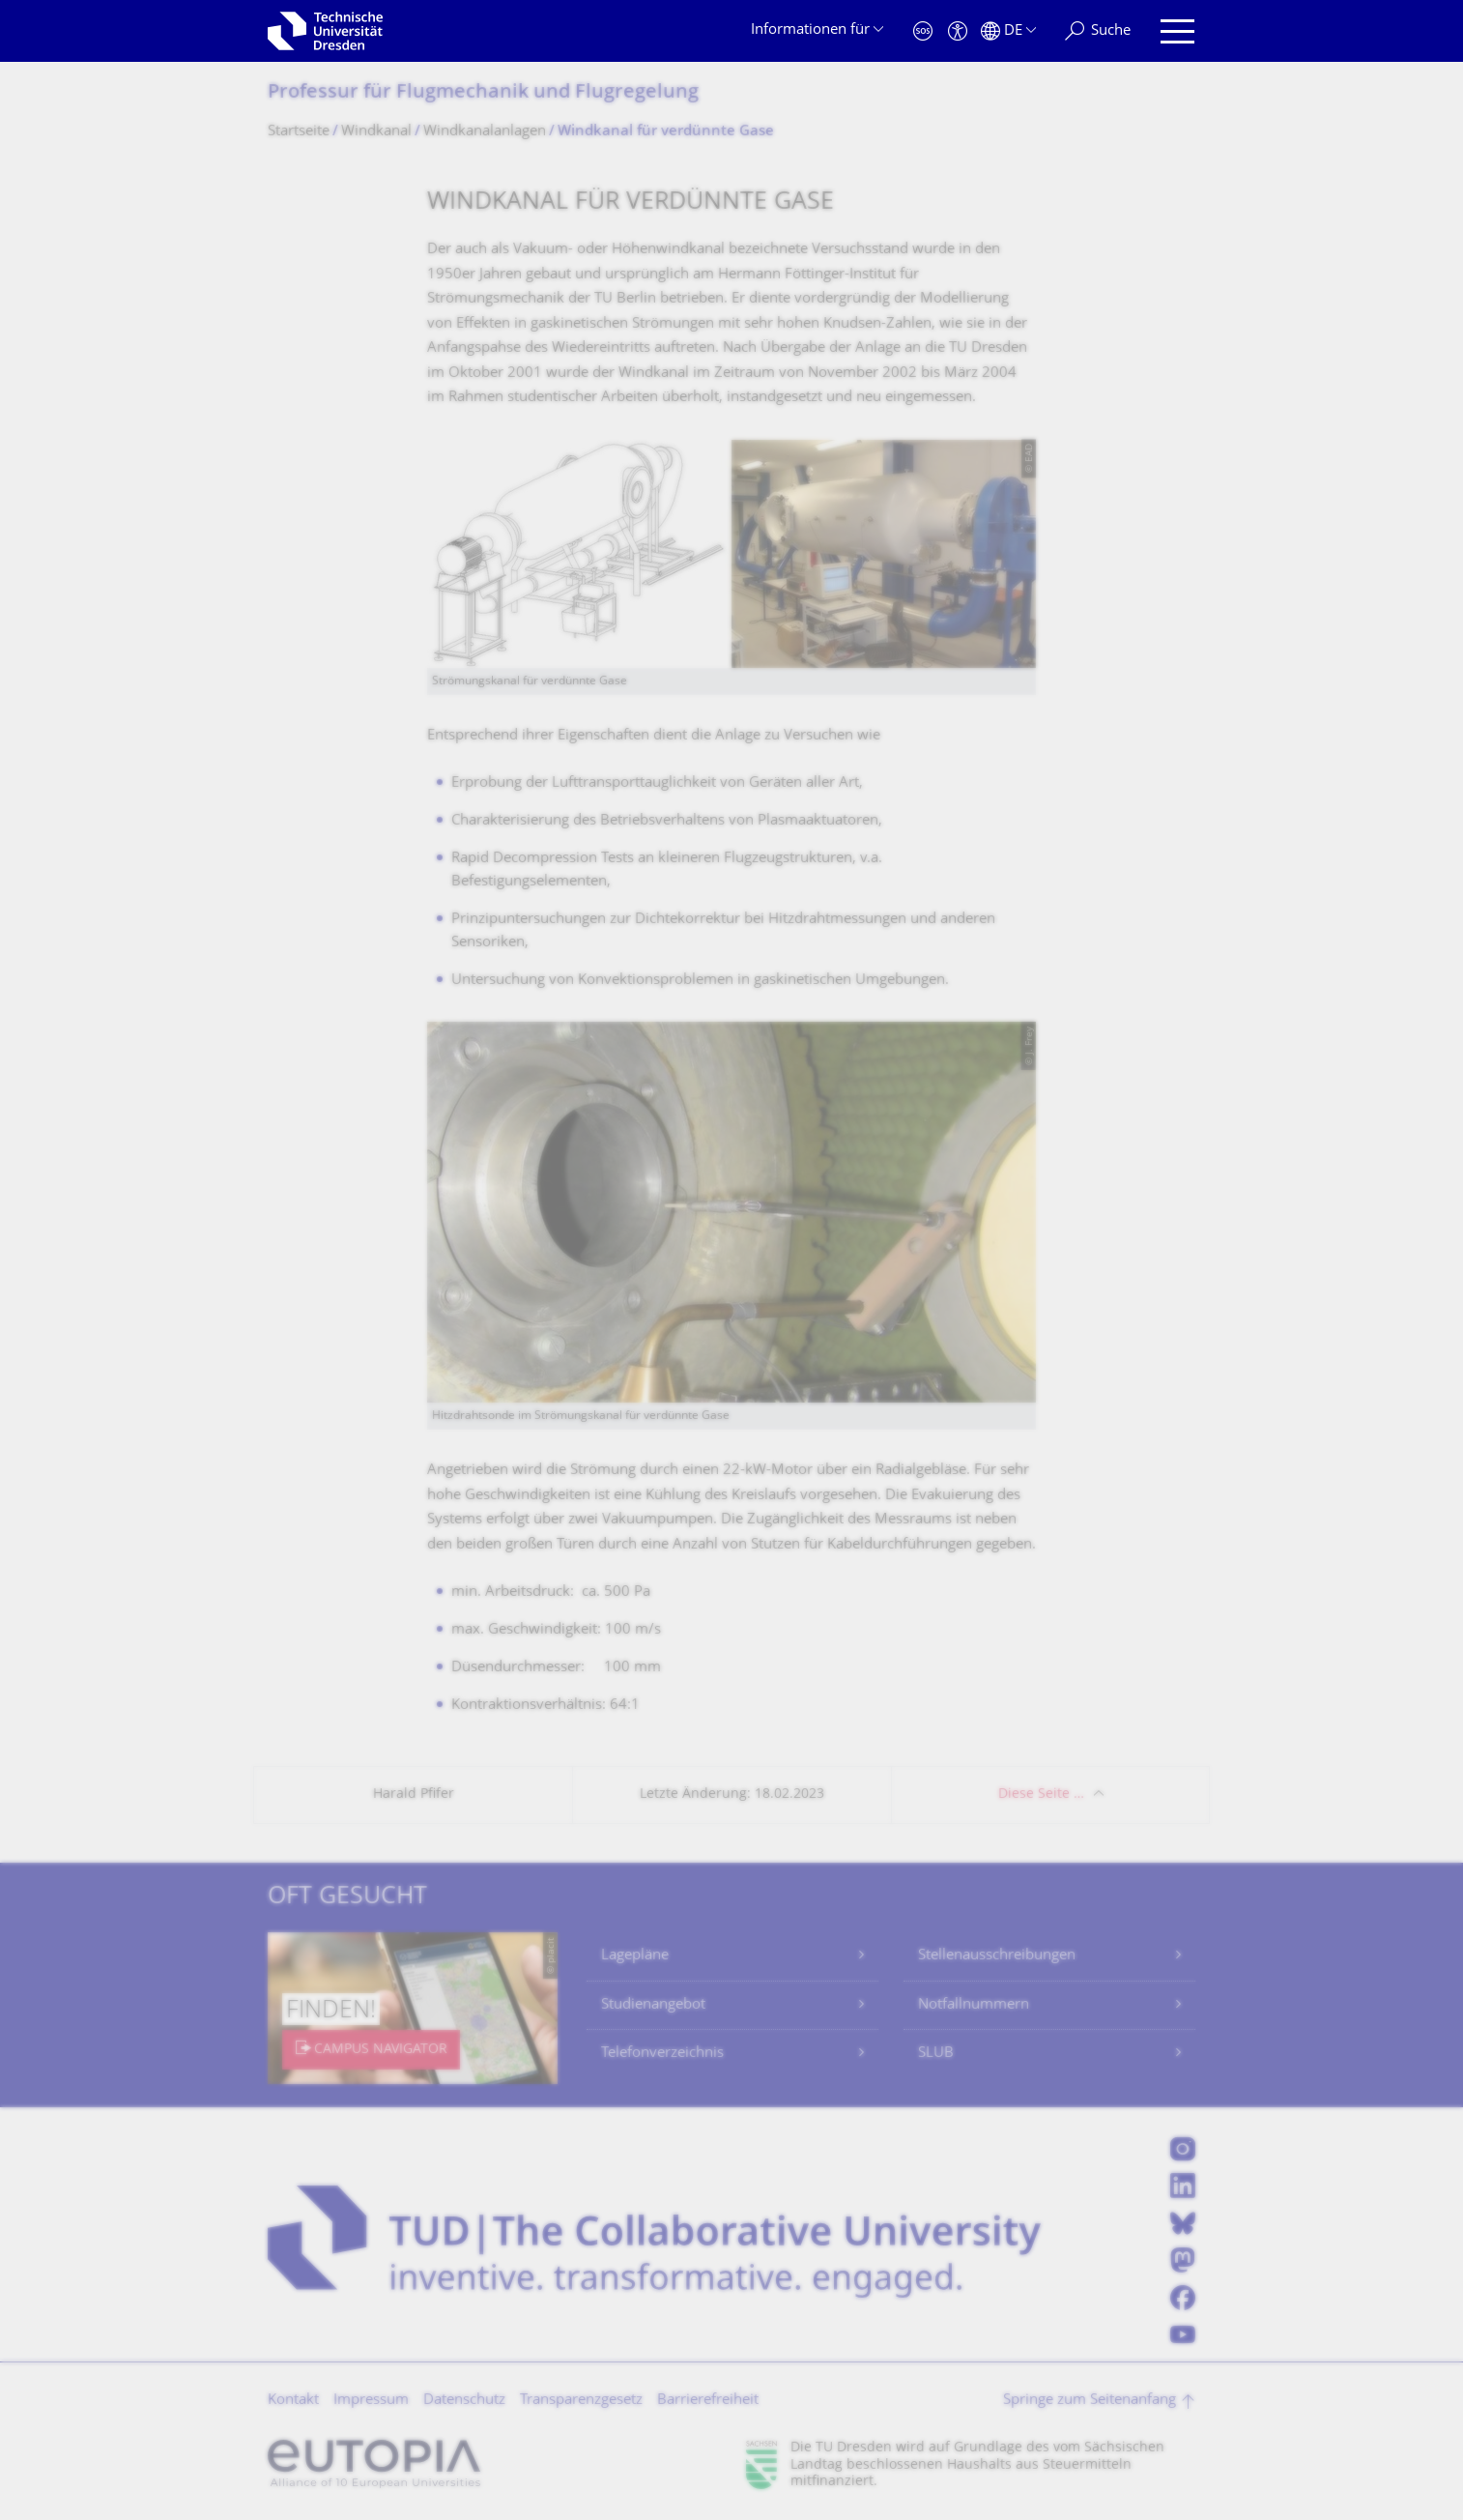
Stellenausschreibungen (997, 1956)
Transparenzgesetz (581, 2400)
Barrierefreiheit (708, 2400)
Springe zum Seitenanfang (1089, 2400)
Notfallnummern (973, 2005)
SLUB (936, 2053)
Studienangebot (653, 2005)
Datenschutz (464, 2400)
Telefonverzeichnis (662, 2053)
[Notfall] (922, 31)
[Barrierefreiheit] (957, 31)
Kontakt (293, 2400)
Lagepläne (635, 1956)
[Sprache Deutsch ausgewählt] (1008, 31)
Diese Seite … (1041, 1794)
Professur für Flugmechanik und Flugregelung (483, 93)
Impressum (371, 2400)
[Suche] (1098, 31)
